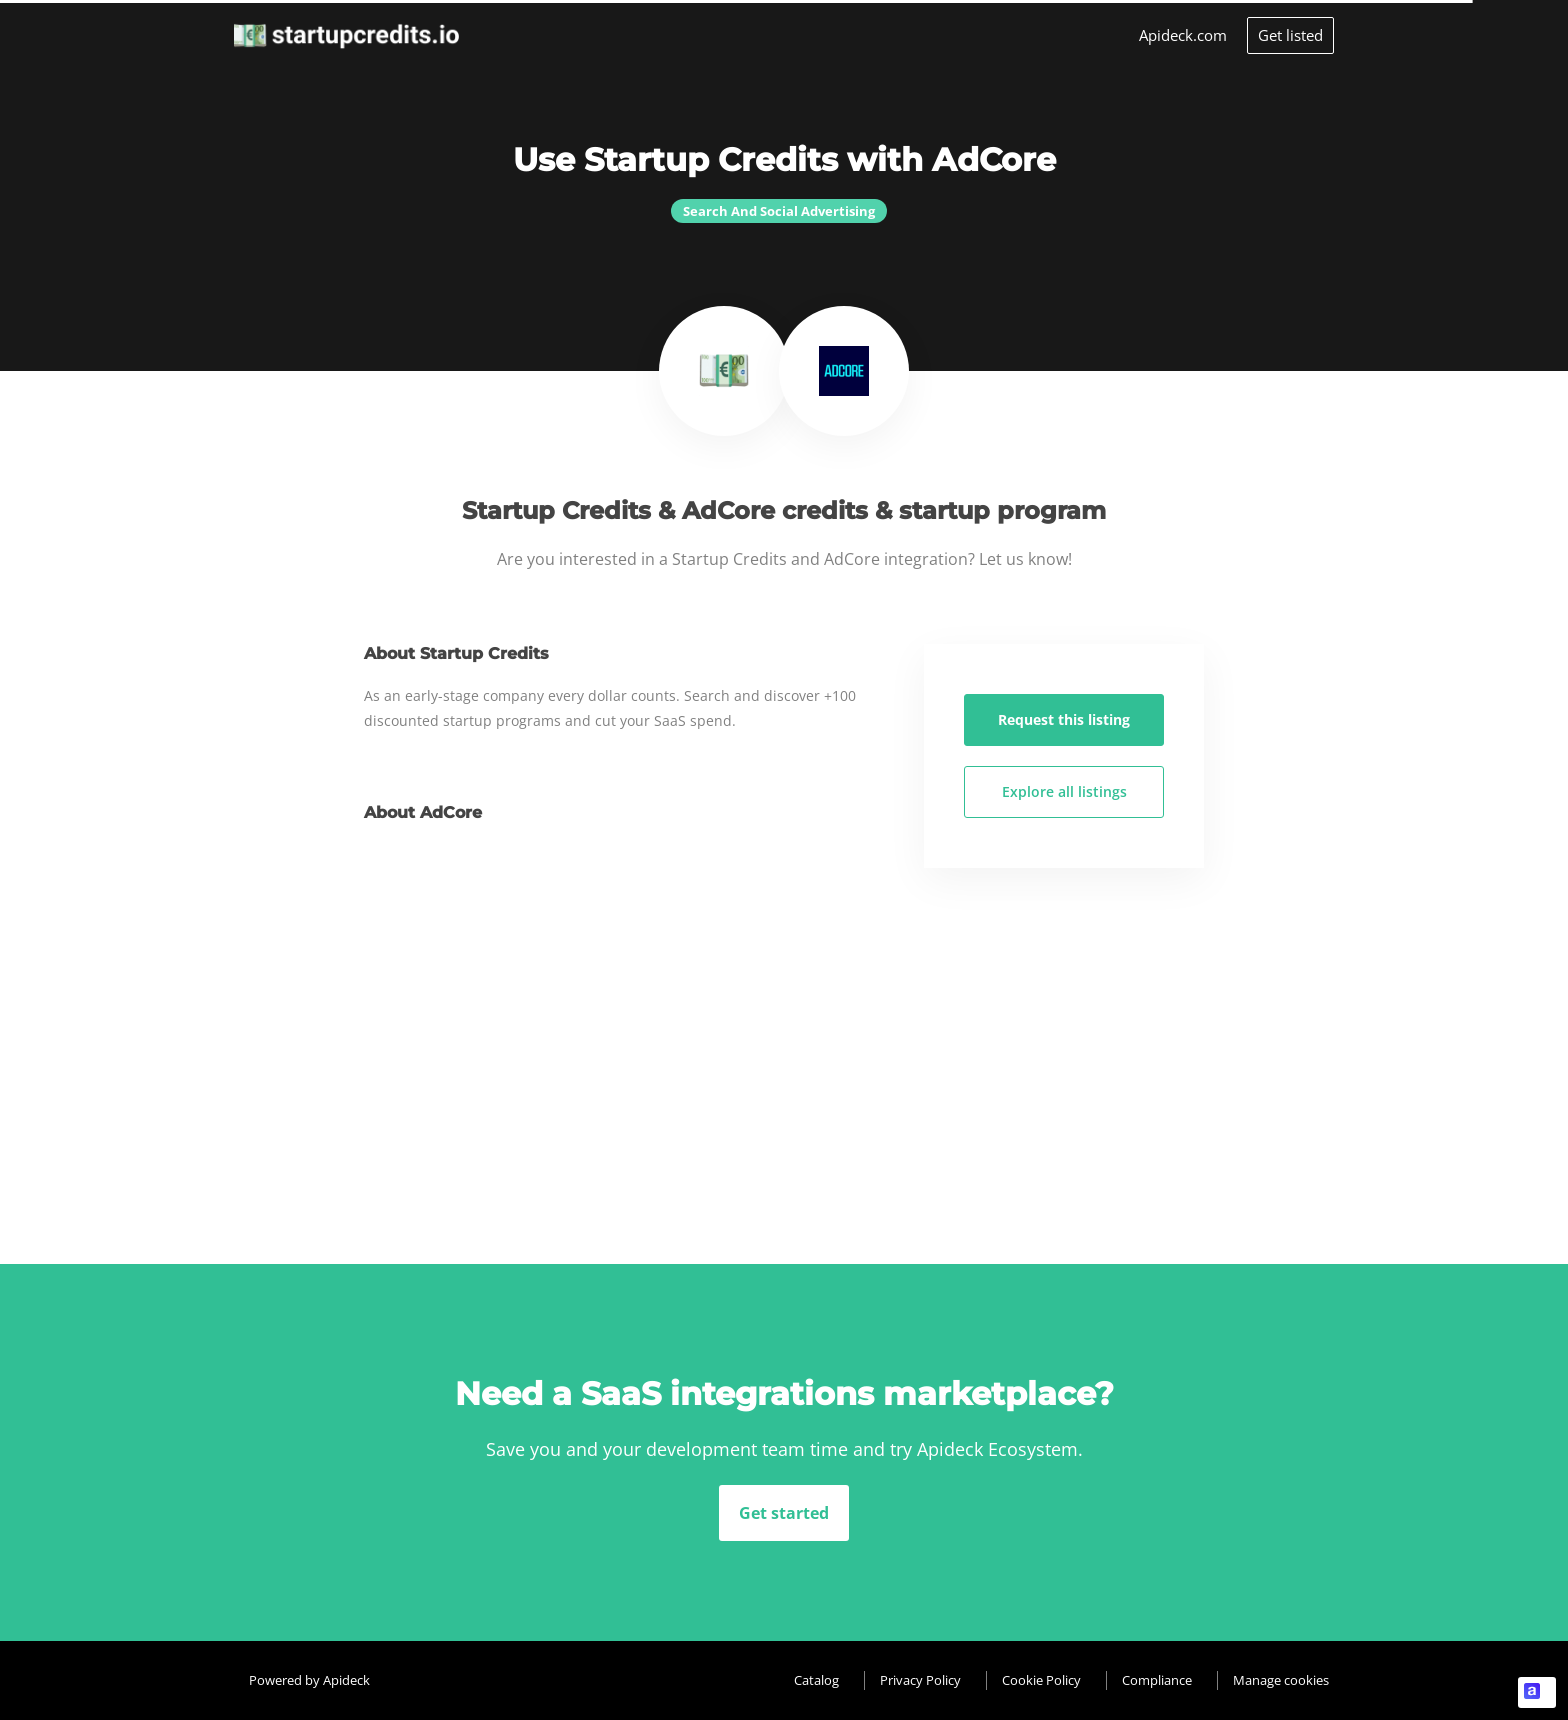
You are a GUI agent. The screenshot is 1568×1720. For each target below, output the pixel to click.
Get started (784, 1513)
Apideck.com (1183, 35)
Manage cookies (1281, 1680)
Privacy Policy (920, 1680)
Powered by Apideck (309, 1680)
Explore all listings (1064, 791)
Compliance (1157, 1680)
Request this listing (1064, 719)
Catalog (816, 1680)
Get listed (1290, 35)
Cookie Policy (1041, 1680)
